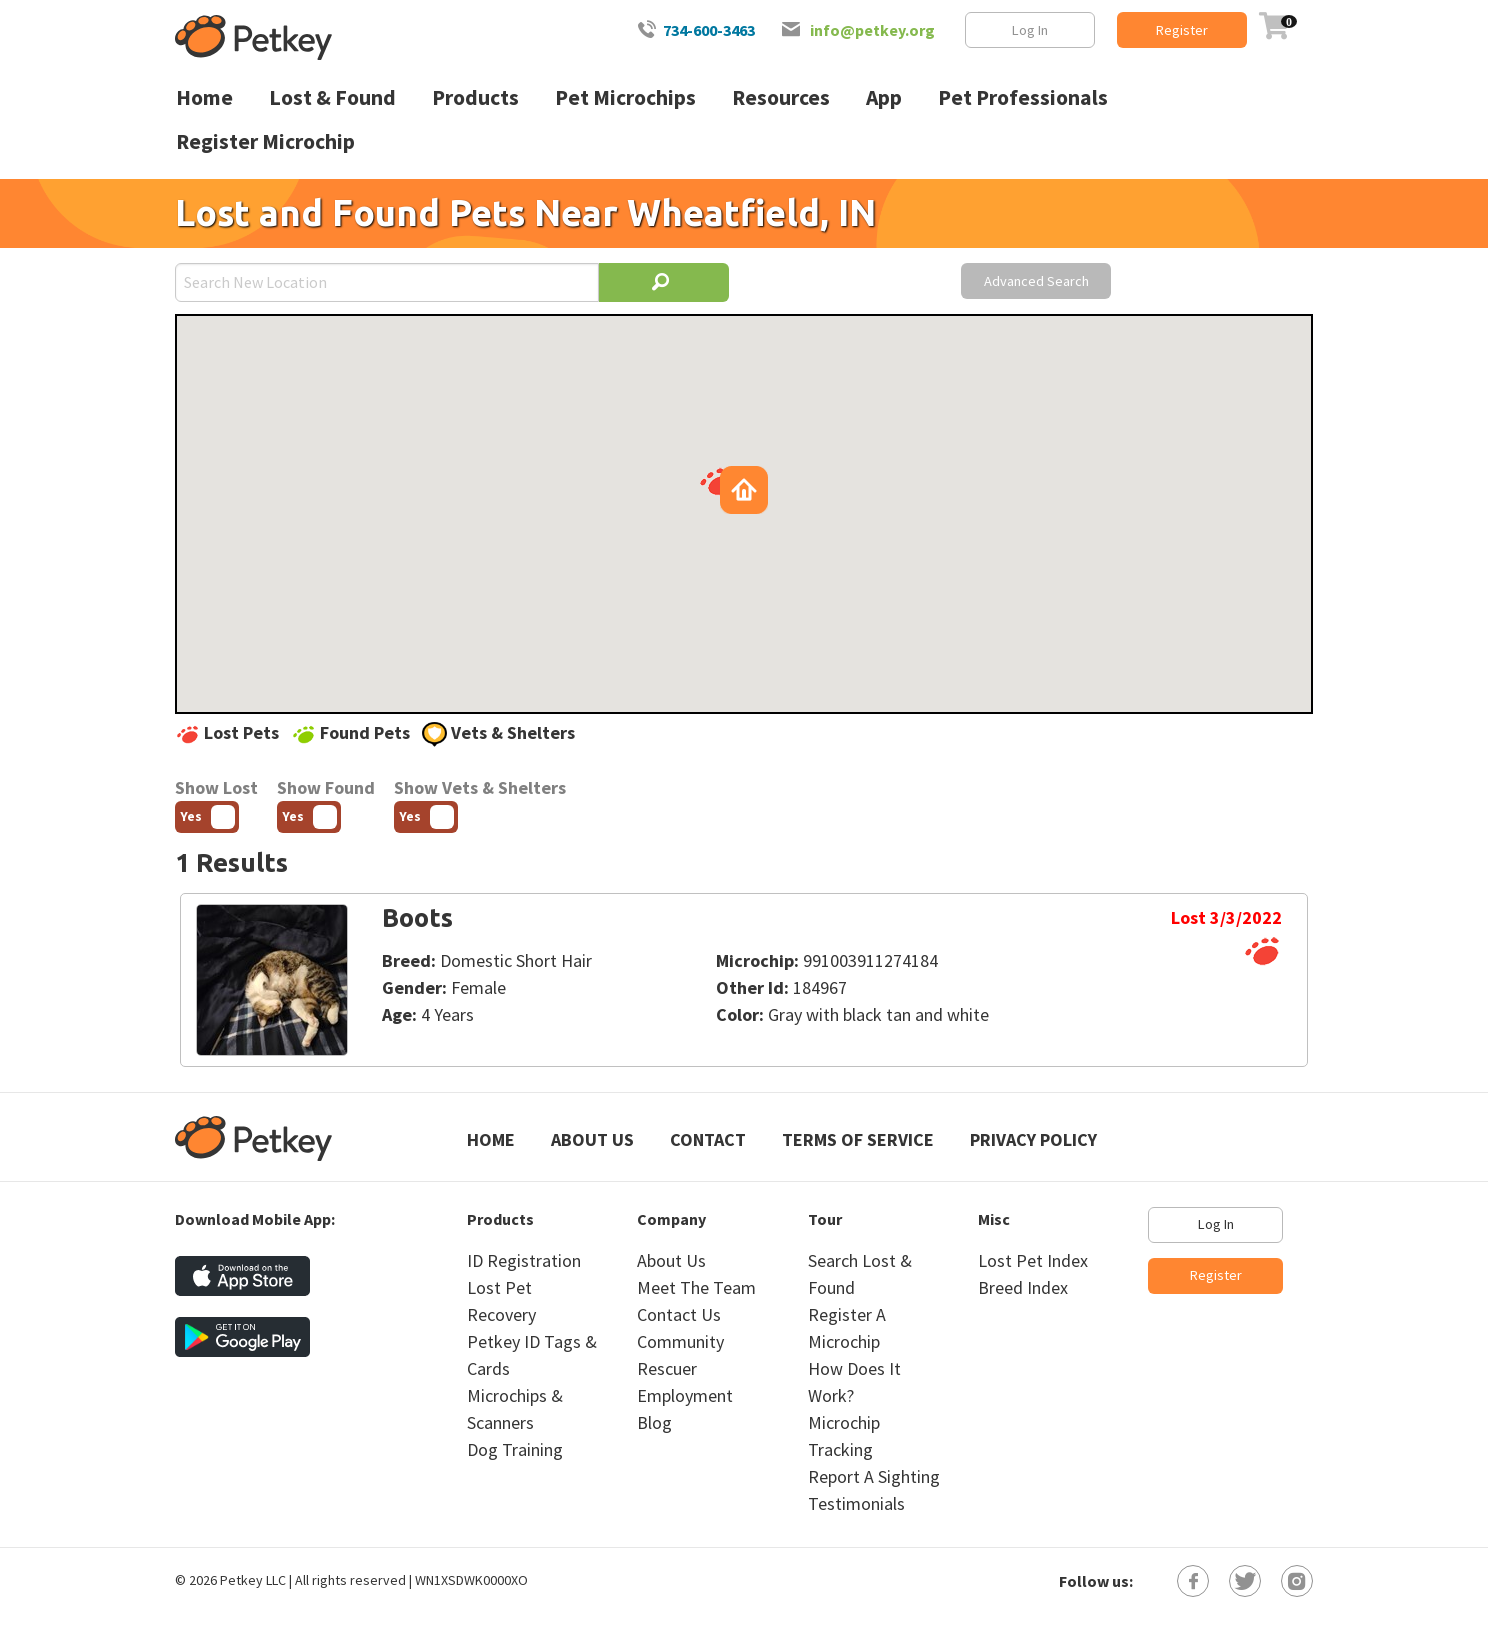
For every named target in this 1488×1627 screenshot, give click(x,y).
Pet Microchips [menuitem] (625, 97)
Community (680, 1341)
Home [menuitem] (204, 97)
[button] (717, 481)
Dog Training (515, 1449)
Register (1182, 30)
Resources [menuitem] (781, 97)
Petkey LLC (253, 1580)
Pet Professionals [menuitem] (1023, 97)
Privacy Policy (1033, 1139)
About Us (592, 1139)
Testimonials (856, 1503)
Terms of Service (858, 1139)
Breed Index (1023, 1287)
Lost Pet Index (1033, 1260)
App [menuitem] (884, 97)
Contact (708, 1139)
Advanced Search (1036, 281)
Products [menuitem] (475, 97)
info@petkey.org (872, 30)
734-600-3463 (709, 30)
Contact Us (679, 1314)
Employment (685, 1395)
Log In (1030, 30)
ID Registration (524, 1260)
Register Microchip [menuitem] (265, 141)
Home (491, 1139)
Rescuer (667, 1368)
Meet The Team (696, 1287)
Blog (654, 1422)
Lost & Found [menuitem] (332, 97)
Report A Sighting (874, 1476)
